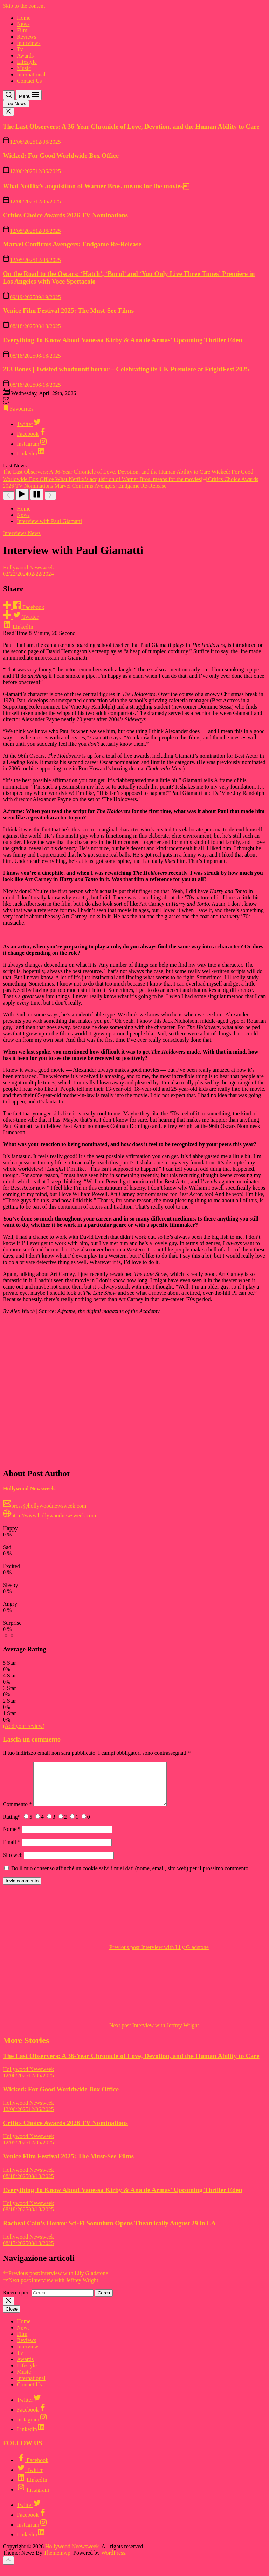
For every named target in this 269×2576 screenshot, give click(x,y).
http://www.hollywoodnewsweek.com (49, 1516)
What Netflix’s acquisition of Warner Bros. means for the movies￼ (96, 186)
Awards (25, 56)
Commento (17, 1813)
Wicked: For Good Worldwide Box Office (61, 155)
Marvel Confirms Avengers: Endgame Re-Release (72, 244)
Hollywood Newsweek (28, 567)
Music (24, 68)
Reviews (26, 37)
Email (11, 1850)
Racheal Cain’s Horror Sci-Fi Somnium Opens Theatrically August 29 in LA (109, 2231)
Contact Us (29, 81)
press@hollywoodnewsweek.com (44, 1506)
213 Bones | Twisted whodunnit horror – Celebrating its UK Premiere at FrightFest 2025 (126, 369)
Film (22, 30)
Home (23, 18)
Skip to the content (24, 6)
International (31, 74)
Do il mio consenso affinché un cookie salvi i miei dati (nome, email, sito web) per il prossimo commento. (130, 1877)
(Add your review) (23, 1726)
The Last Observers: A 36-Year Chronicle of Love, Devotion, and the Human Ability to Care (131, 126)
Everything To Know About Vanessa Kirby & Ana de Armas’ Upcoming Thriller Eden (122, 340)
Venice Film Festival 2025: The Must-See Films (68, 310)
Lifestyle (27, 62)
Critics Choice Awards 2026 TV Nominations (65, 215)
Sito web (12, 1863)
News (23, 24)
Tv (20, 49)
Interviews (29, 43)
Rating (12, 1825)
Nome (12, 1837)
